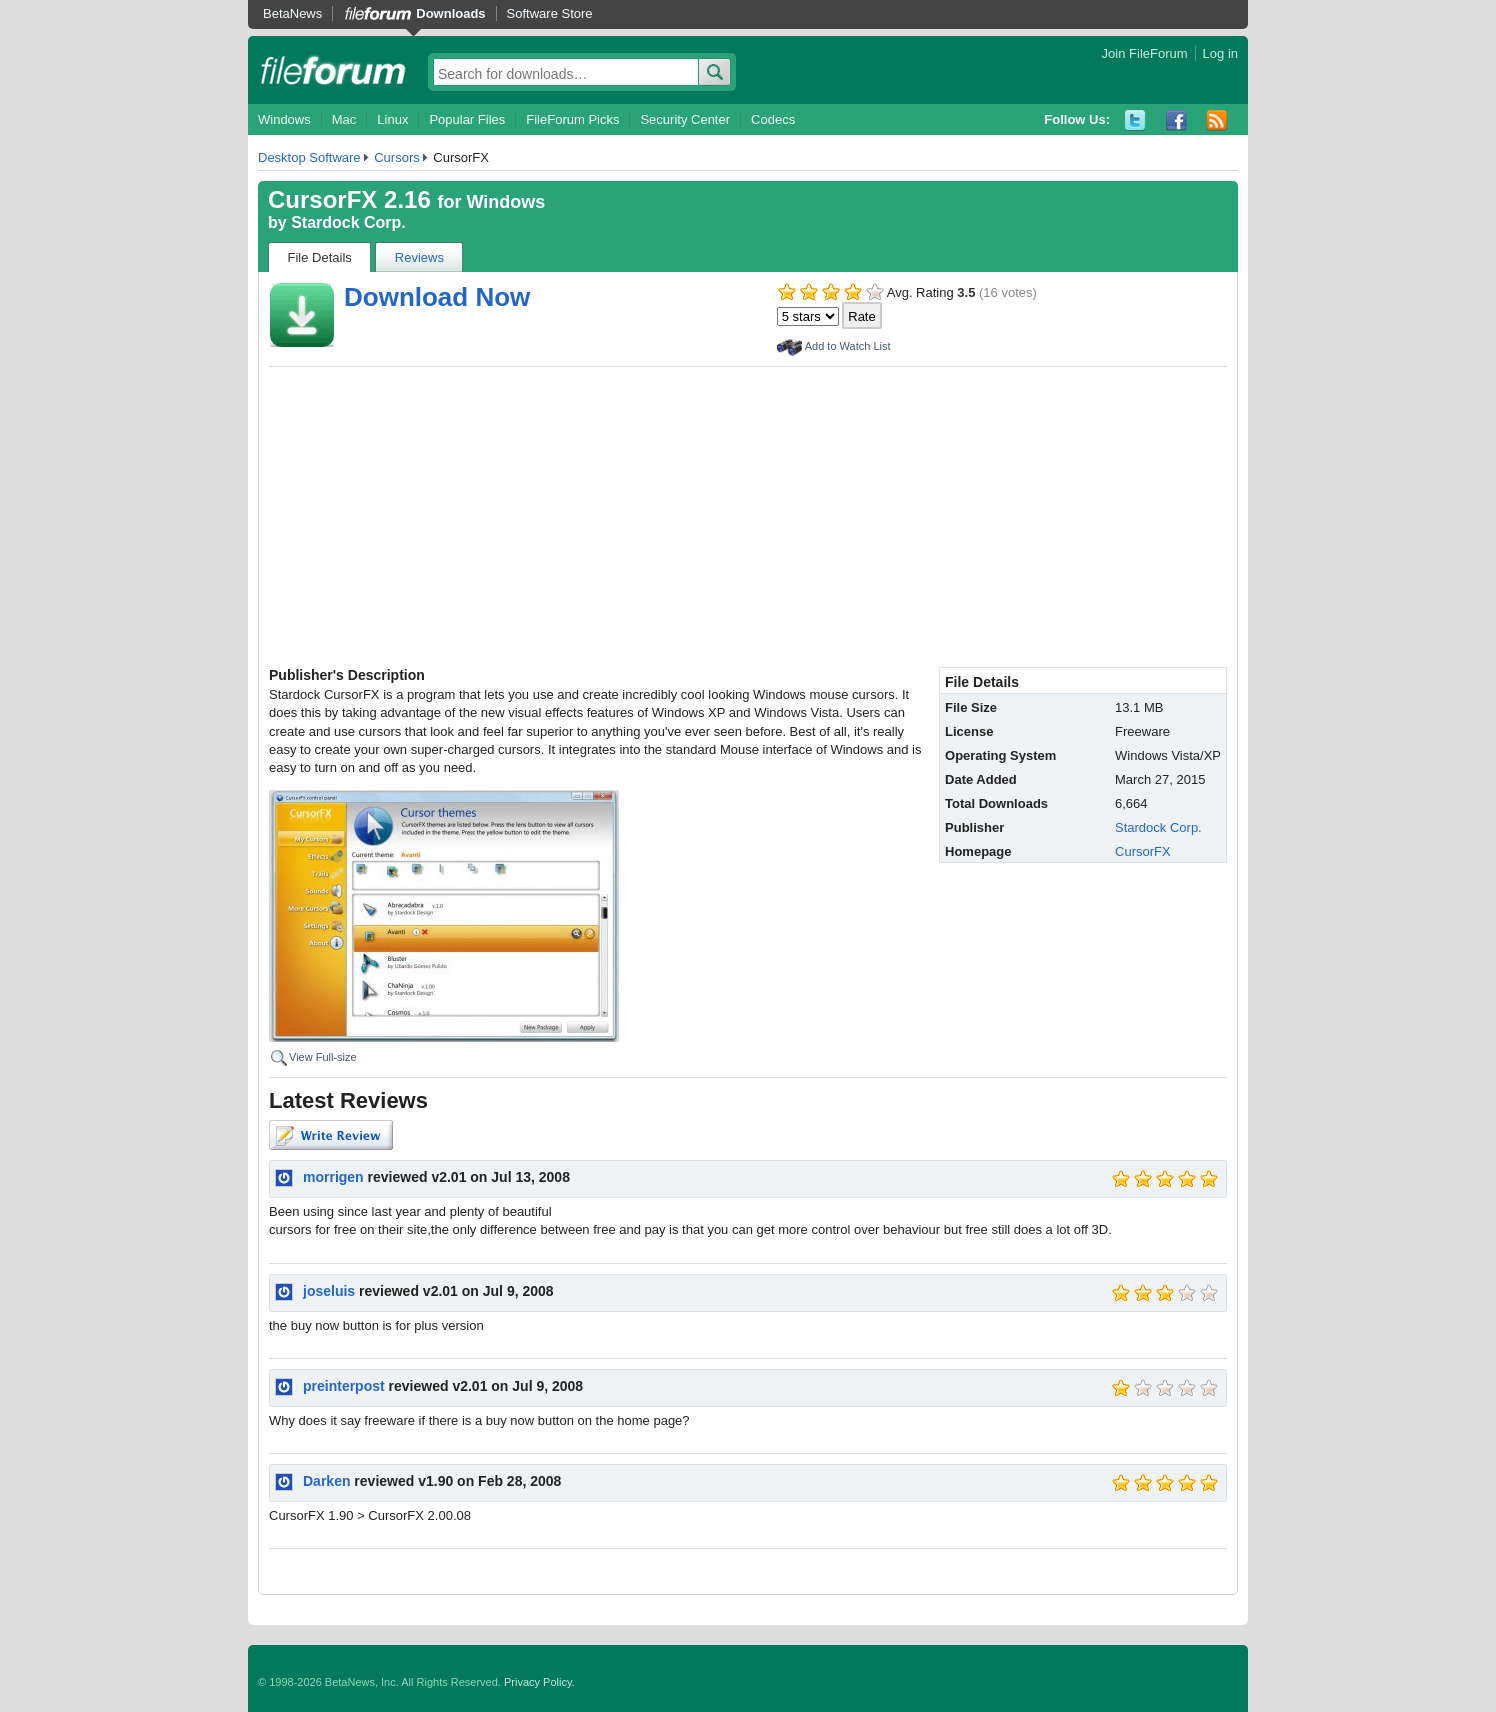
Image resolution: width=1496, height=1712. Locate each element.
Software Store (550, 13)
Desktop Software (309, 157)
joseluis (329, 1291)
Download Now (437, 297)
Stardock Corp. (348, 222)
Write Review (331, 1135)
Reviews (419, 257)
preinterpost (344, 1386)
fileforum (333, 70)
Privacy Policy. (539, 1682)
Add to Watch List (848, 346)
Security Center (685, 119)
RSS (1217, 120)
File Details (320, 257)
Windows (284, 119)
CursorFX (1143, 851)
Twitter (1135, 120)
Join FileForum (1145, 53)
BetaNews (292, 13)
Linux (392, 119)
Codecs (773, 119)
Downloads (450, 13)
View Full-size (323, 1057)
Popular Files (467, 119)
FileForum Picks (572, 119)
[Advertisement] (748, 517)
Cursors (397, 157)
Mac (344, 119)
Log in (1220, 53)
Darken (326, 1481)
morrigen (333, 1177)
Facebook (1176, 120)
